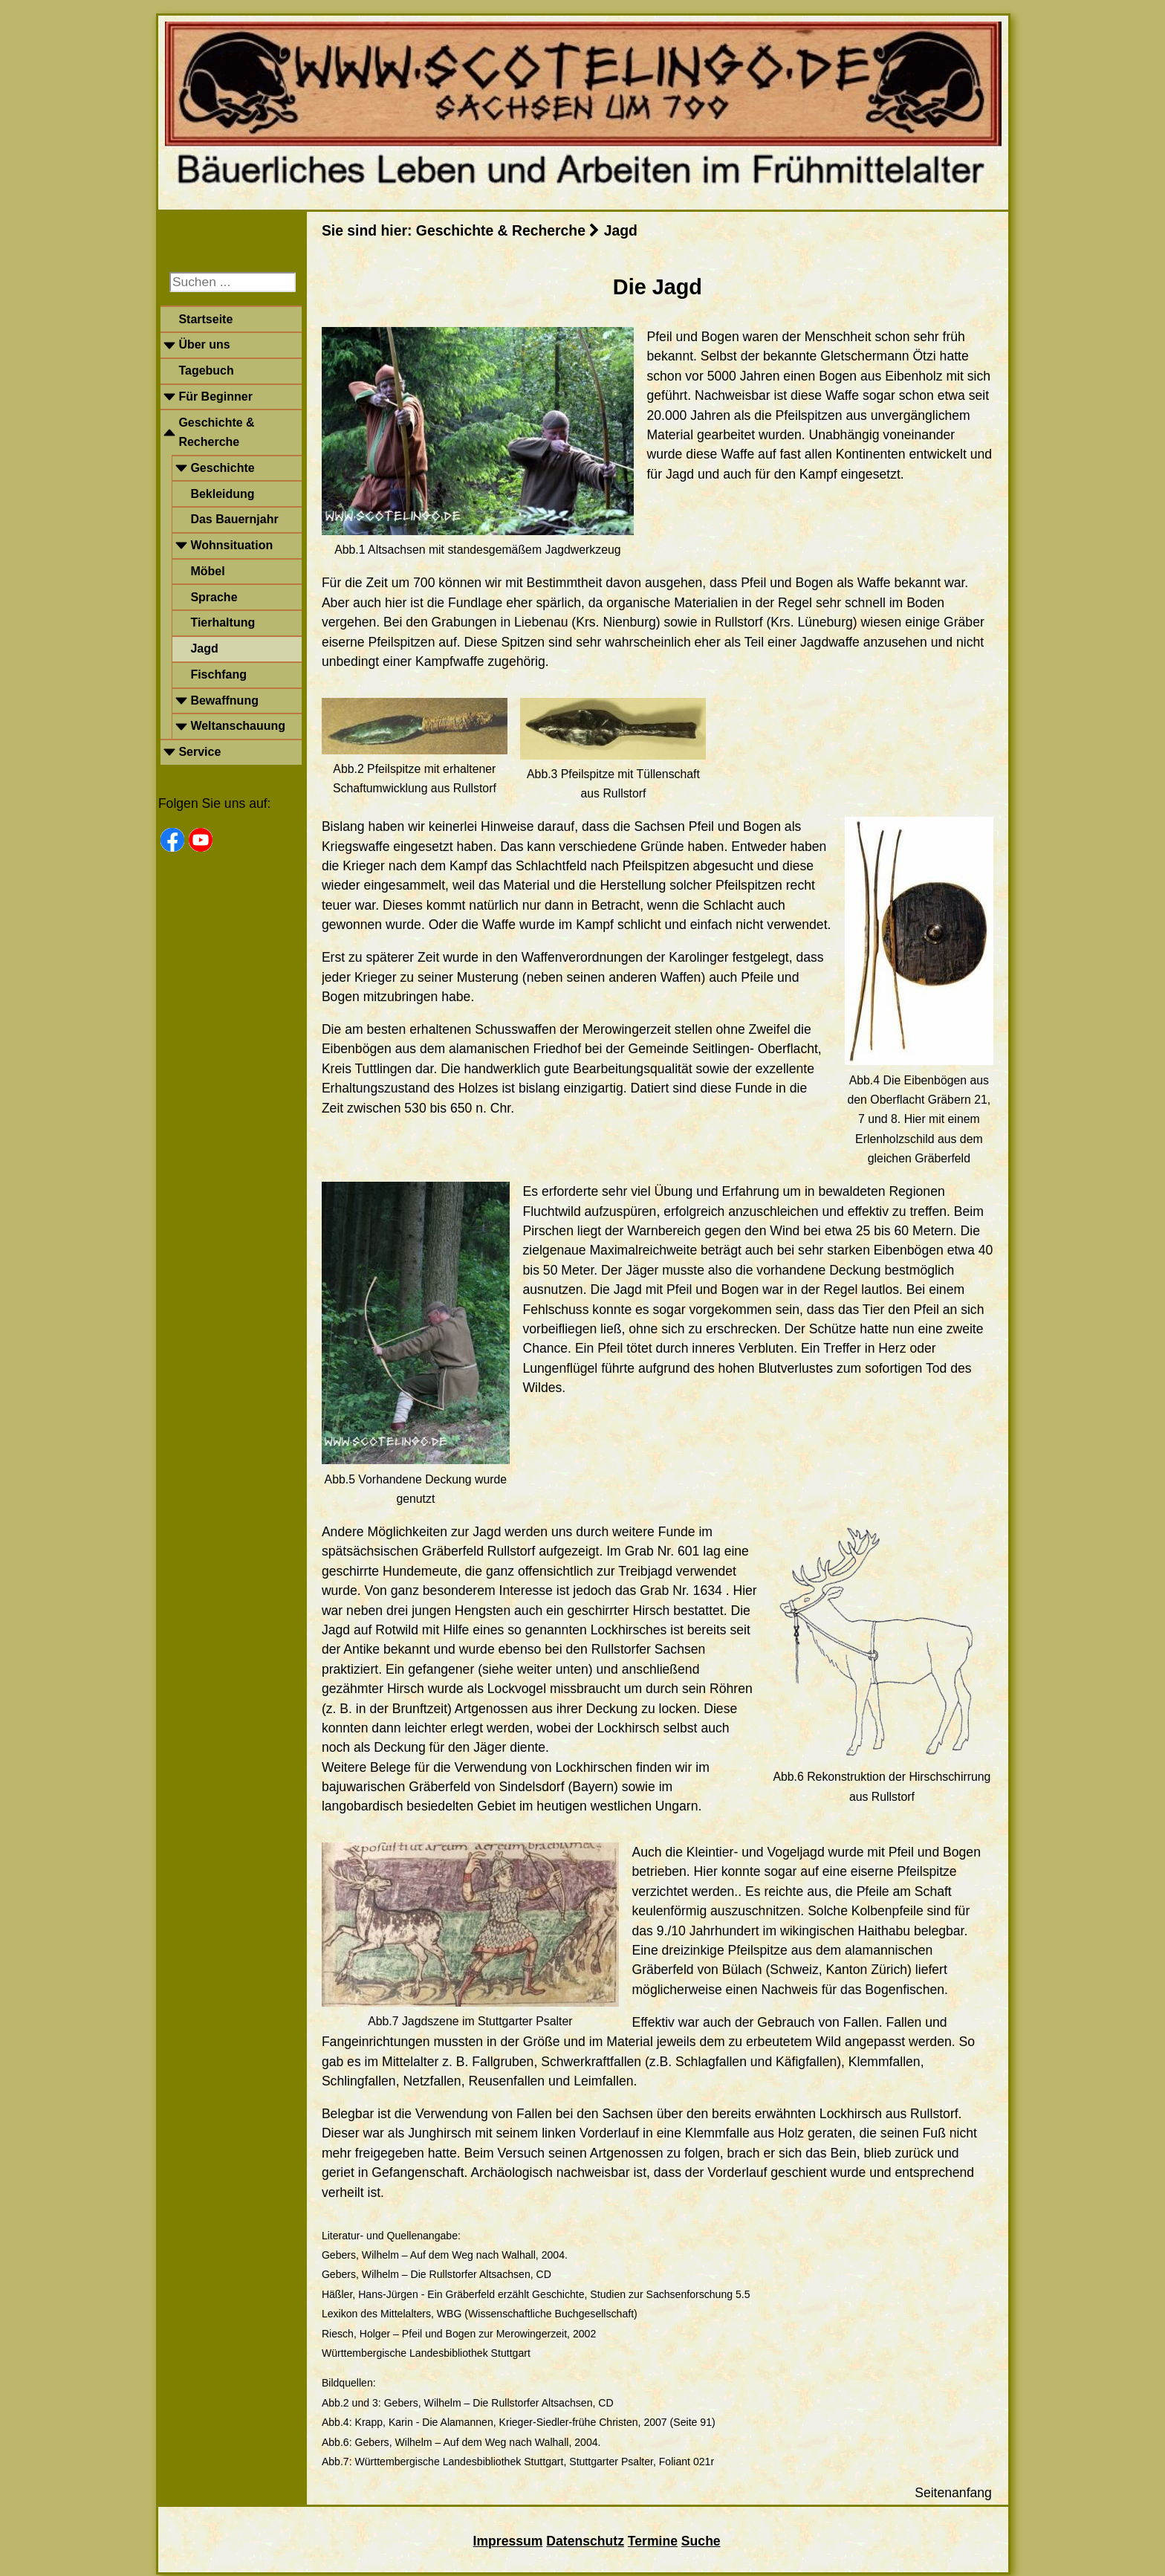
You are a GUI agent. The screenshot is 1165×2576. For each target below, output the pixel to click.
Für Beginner (215, 396)
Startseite (205, 319)
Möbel (207, 571)
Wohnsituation (231, 545)
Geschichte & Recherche (216, 432)
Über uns (204, 344)
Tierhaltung (222, 622)
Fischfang (218, 674)
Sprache (213, 597)
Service (199, 751)
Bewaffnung (224, 700)
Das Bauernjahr (234, 519)
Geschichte (222, 468)
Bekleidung (222, 494)
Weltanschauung (237, 725)
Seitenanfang (953, 2492)
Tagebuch (205, 370)
